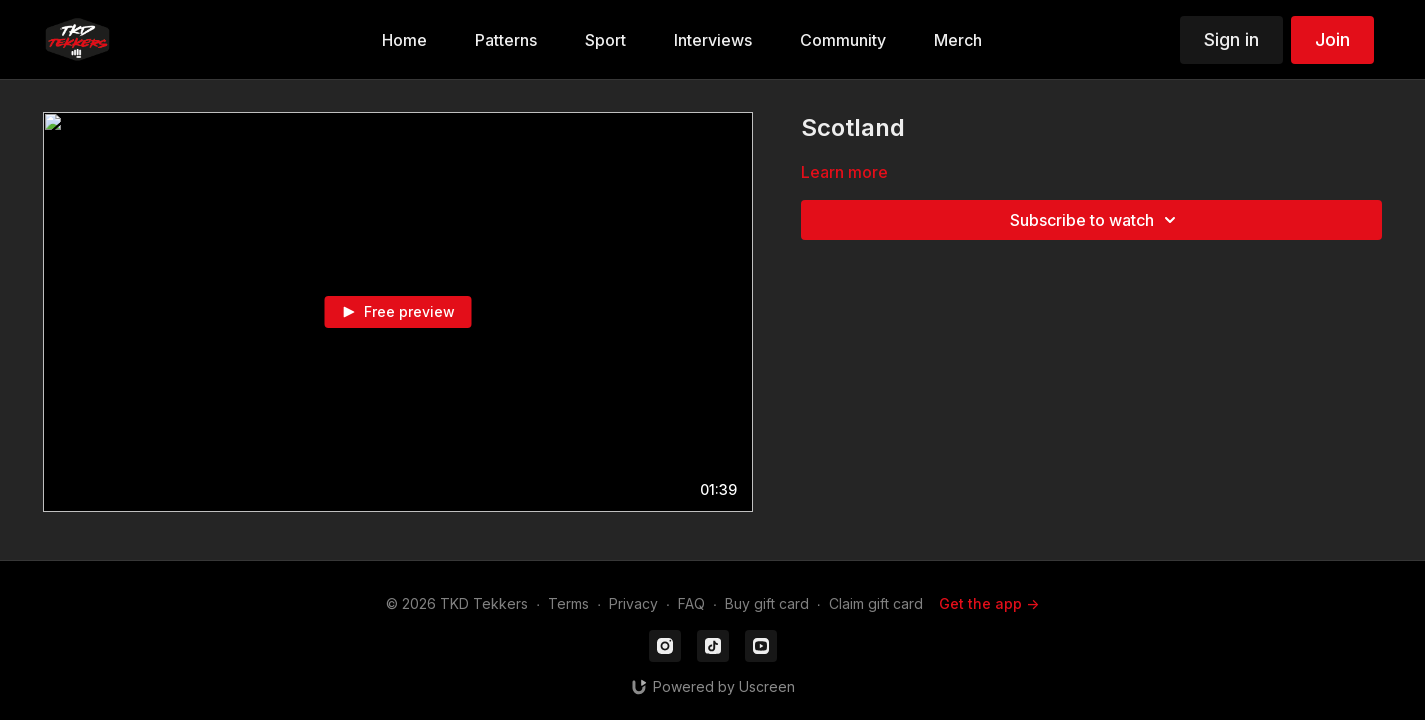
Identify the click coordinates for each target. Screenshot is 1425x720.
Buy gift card (767, 603)
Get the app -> (989, 603)
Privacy (633, 603)
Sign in (1231, 39)
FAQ (691, 603)
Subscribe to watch (1096, 220)
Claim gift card (876, 603)
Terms (568, 603)
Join (1332, 39)
